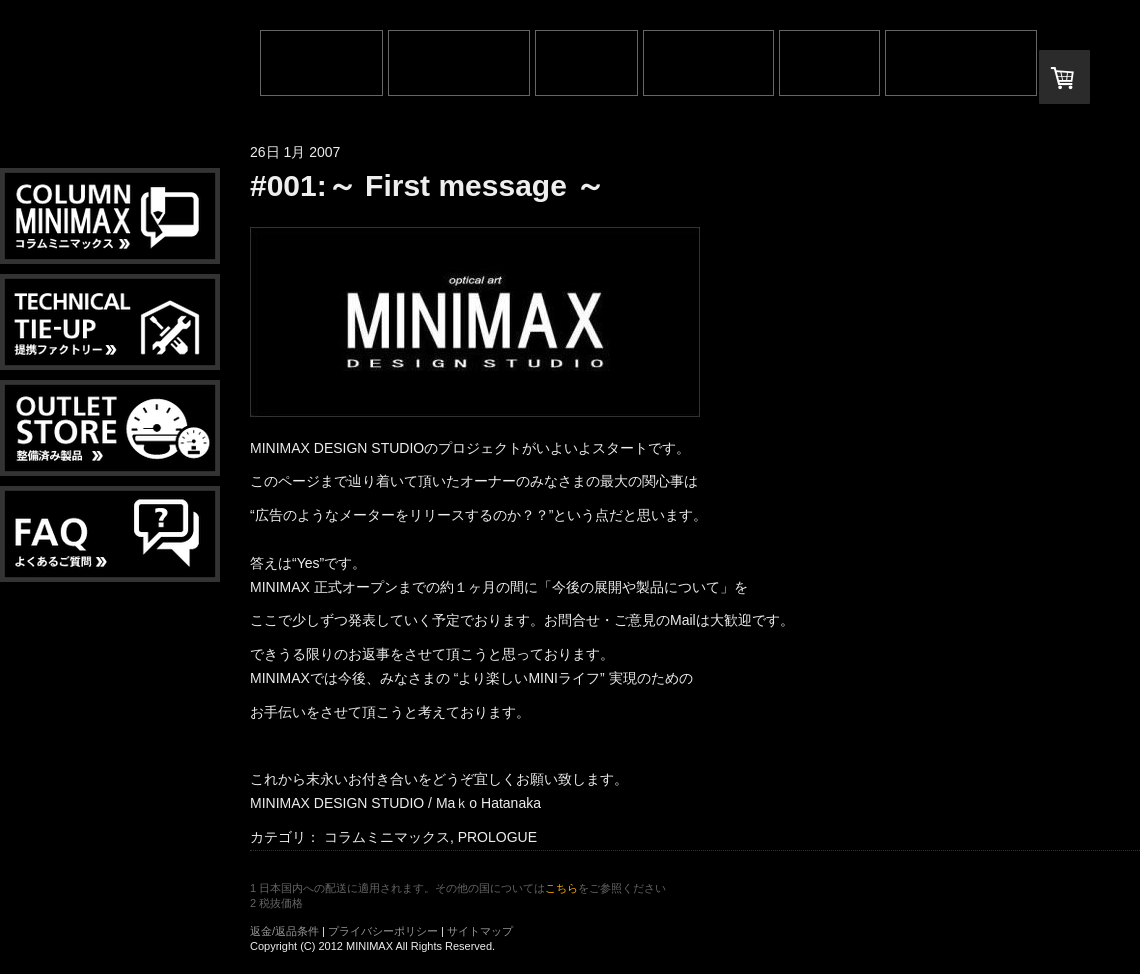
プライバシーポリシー (383, 931)
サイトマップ (480, 931)
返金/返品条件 (284, 931)
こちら (561, 888)
